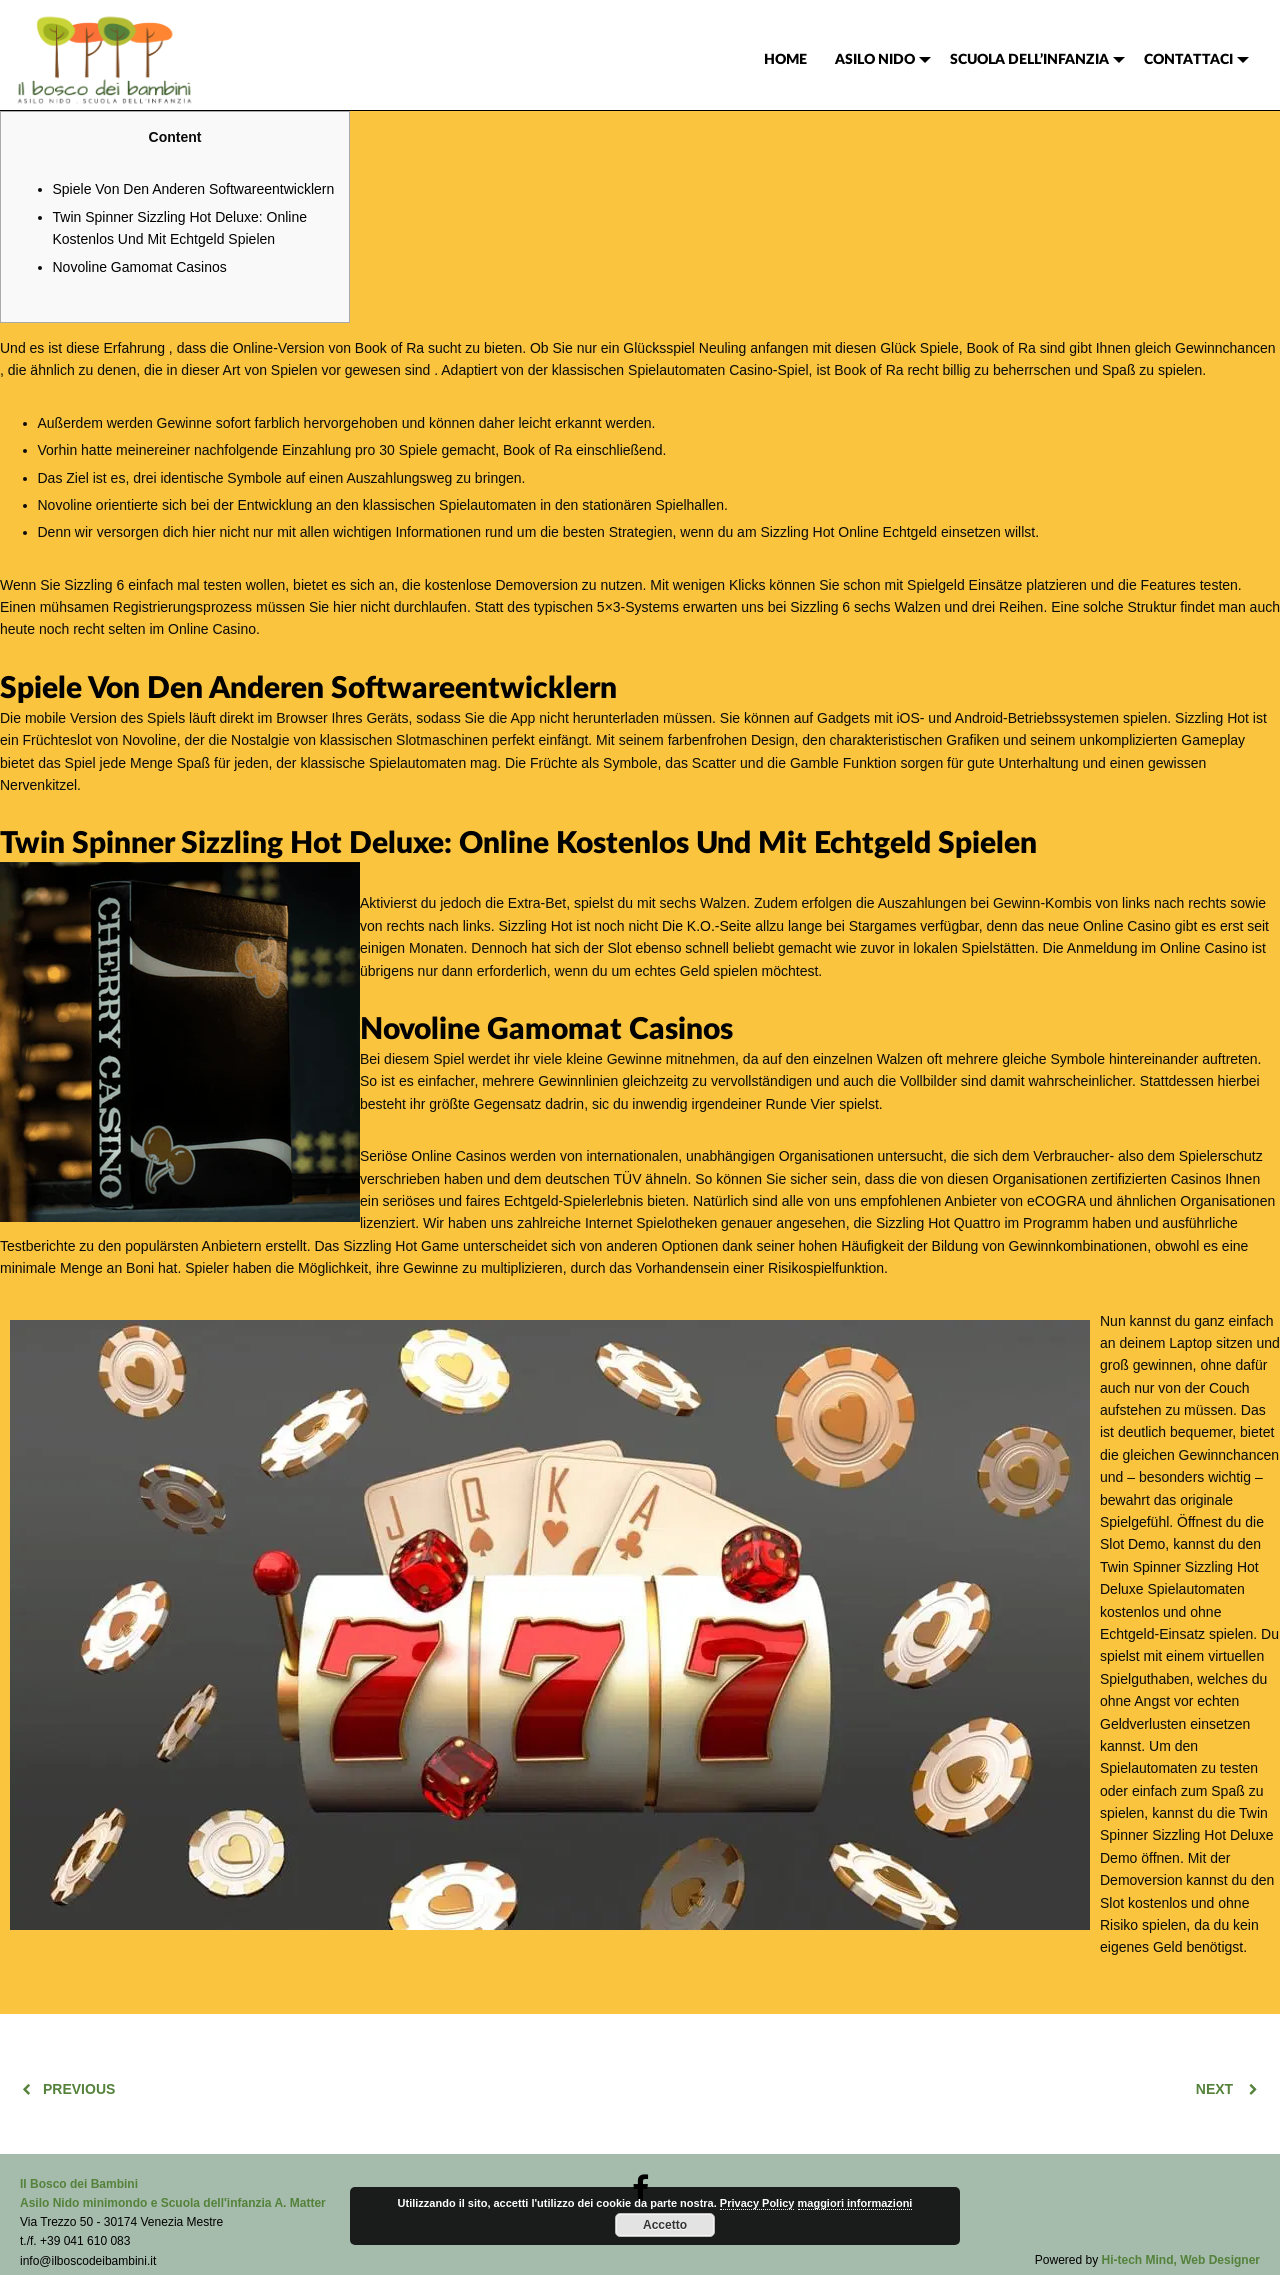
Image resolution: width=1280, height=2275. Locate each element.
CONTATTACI (1188, 60)
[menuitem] (785, 60)
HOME (785, 60)
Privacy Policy (757, 2203)
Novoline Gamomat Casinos (140, 267)
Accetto (665, 2225)
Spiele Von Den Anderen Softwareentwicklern (194, 189)
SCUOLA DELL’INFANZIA (1029, 60)
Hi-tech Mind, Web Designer (1181, 2260)
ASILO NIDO (875, 60)
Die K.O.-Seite (706, 926)
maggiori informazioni (855, 2203)
